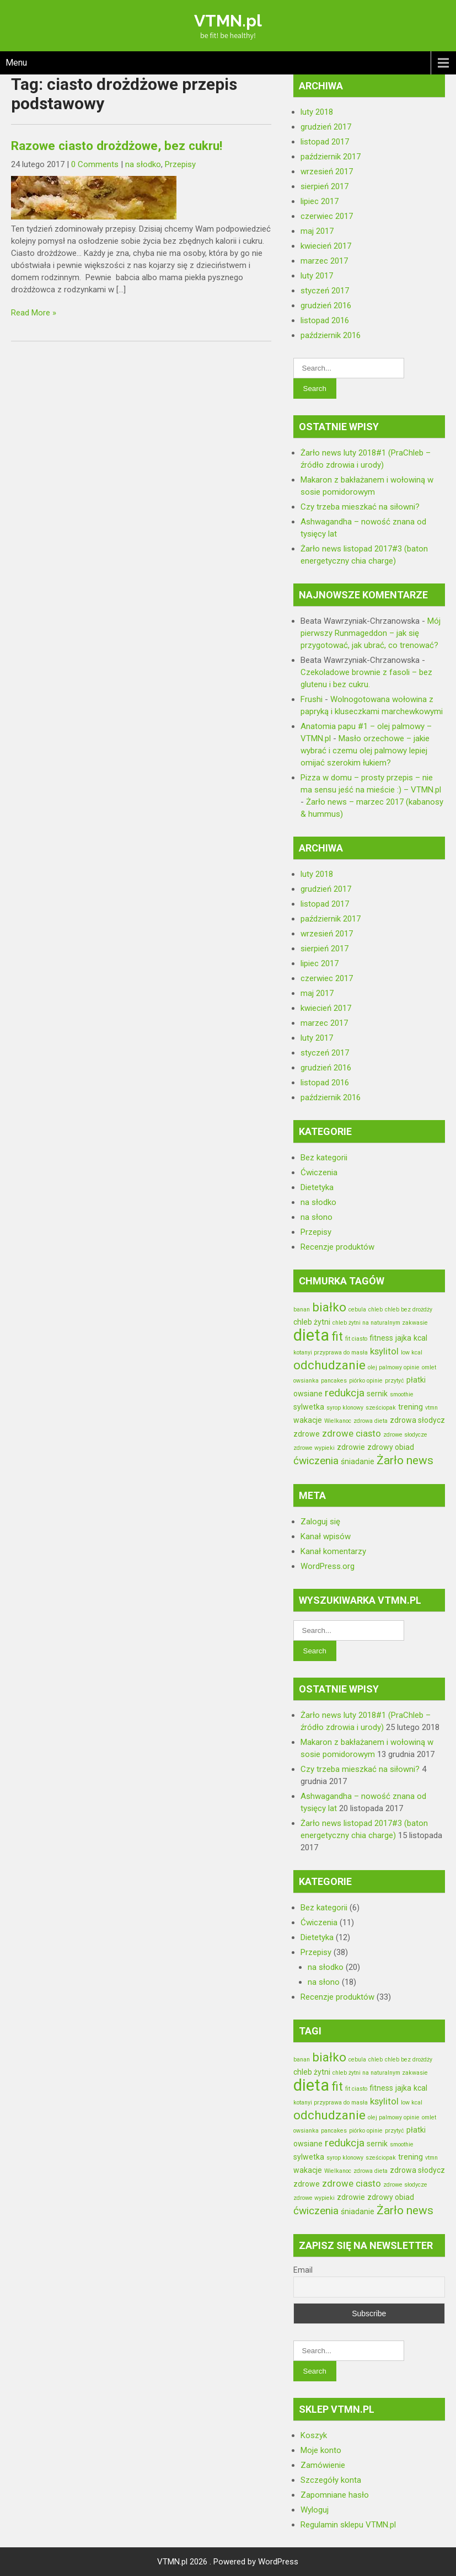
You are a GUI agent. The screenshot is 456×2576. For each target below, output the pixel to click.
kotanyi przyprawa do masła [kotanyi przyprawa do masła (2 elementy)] (330, 1352)
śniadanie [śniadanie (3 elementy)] (357, 1461)
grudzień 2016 (326, 305)
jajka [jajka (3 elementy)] (403, 1337)
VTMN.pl (228, 20)
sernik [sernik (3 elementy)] (377, 1393)
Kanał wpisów (326, 1536)
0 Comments (95, 164)
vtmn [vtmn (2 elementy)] (431, 1407)
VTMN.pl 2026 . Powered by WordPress (227, 2562)
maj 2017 (317, 231)
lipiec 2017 (320, 201)
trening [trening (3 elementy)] (410, 1406)
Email (303, 2270)
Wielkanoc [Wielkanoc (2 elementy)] (337, 1420)
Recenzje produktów (337, 1247)
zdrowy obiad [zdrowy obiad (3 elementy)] (390, 1447)
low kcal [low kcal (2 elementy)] (411, 1352)
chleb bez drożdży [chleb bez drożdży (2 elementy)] (408, 1309)
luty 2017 (317, 276)
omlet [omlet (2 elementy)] (429, 1367)
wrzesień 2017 (327, 171)
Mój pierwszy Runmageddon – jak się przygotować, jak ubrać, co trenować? (371, 633)
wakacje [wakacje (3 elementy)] (307, 1420)
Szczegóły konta (331, 2480)
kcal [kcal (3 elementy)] (420, 1337)
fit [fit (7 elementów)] (337, 1336)
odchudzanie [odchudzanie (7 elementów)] (329, 1365)
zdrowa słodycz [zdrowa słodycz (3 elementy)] (417, 1420)
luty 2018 (317, 112)
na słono (316, 1217)
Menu (16, 62)
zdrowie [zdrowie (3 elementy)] (351, 1447)
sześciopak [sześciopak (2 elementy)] (381, 1407)
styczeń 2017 (325, 291)
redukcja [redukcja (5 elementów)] (344, 1392)
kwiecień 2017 (326, 246)
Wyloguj (315, 2510)
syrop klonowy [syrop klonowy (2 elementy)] (344, 1407)
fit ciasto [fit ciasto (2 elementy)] (356, 1338)
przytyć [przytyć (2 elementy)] (394, 1380)
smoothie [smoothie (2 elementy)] (402, 1394)
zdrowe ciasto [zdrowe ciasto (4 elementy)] (351, 1433)
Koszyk (314, 2435)
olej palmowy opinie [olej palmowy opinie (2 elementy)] (394, 1367)
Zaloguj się (320, 1522)
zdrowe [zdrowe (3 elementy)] (306, 1433)
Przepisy (180, 164)
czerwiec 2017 (327, 216)
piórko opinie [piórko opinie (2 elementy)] (366, 1380)
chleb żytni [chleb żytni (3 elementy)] (311, 1322)
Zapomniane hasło (335, 2495)
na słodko (143, 164)
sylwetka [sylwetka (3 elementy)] (308, 1406)
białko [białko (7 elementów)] (329, 1307)
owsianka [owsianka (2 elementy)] (306, 1380)
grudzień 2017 (326, 127)
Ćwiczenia (319, 1172)
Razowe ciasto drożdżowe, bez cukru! (116, 145)
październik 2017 (331, 157)
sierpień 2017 (324, 186)
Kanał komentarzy (333, 1551)
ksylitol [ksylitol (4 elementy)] (384, 1351)
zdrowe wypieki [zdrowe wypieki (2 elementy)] (314, 1448)
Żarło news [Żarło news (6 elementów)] (405, 1460)
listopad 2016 (325, 320)
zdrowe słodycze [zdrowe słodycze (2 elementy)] (405, 1434)
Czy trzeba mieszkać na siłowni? (360, 507)
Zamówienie (323, 2465)
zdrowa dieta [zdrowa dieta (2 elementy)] (370, 1420)
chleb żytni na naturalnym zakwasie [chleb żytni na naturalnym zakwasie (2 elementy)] (380, 1322)
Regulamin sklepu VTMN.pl (348, 2525)
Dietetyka (317, 1187)
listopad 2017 (325, 142)
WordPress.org (328, 1566)
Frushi (312, 699)
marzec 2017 (324, 261)
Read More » (33, 313)
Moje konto (321, 2450)
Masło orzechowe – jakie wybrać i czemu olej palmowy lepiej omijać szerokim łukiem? (365, 750)
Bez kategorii (324, 1158)
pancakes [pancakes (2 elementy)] (334, 1380)
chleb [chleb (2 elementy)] (375, 1309)
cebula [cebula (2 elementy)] (357, 1309)
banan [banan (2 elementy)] (301, 1309)
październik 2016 (331, 335)
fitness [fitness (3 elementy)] (381, 1337)
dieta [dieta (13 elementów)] (311, 1335)
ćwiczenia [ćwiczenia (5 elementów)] (316, 1460)
